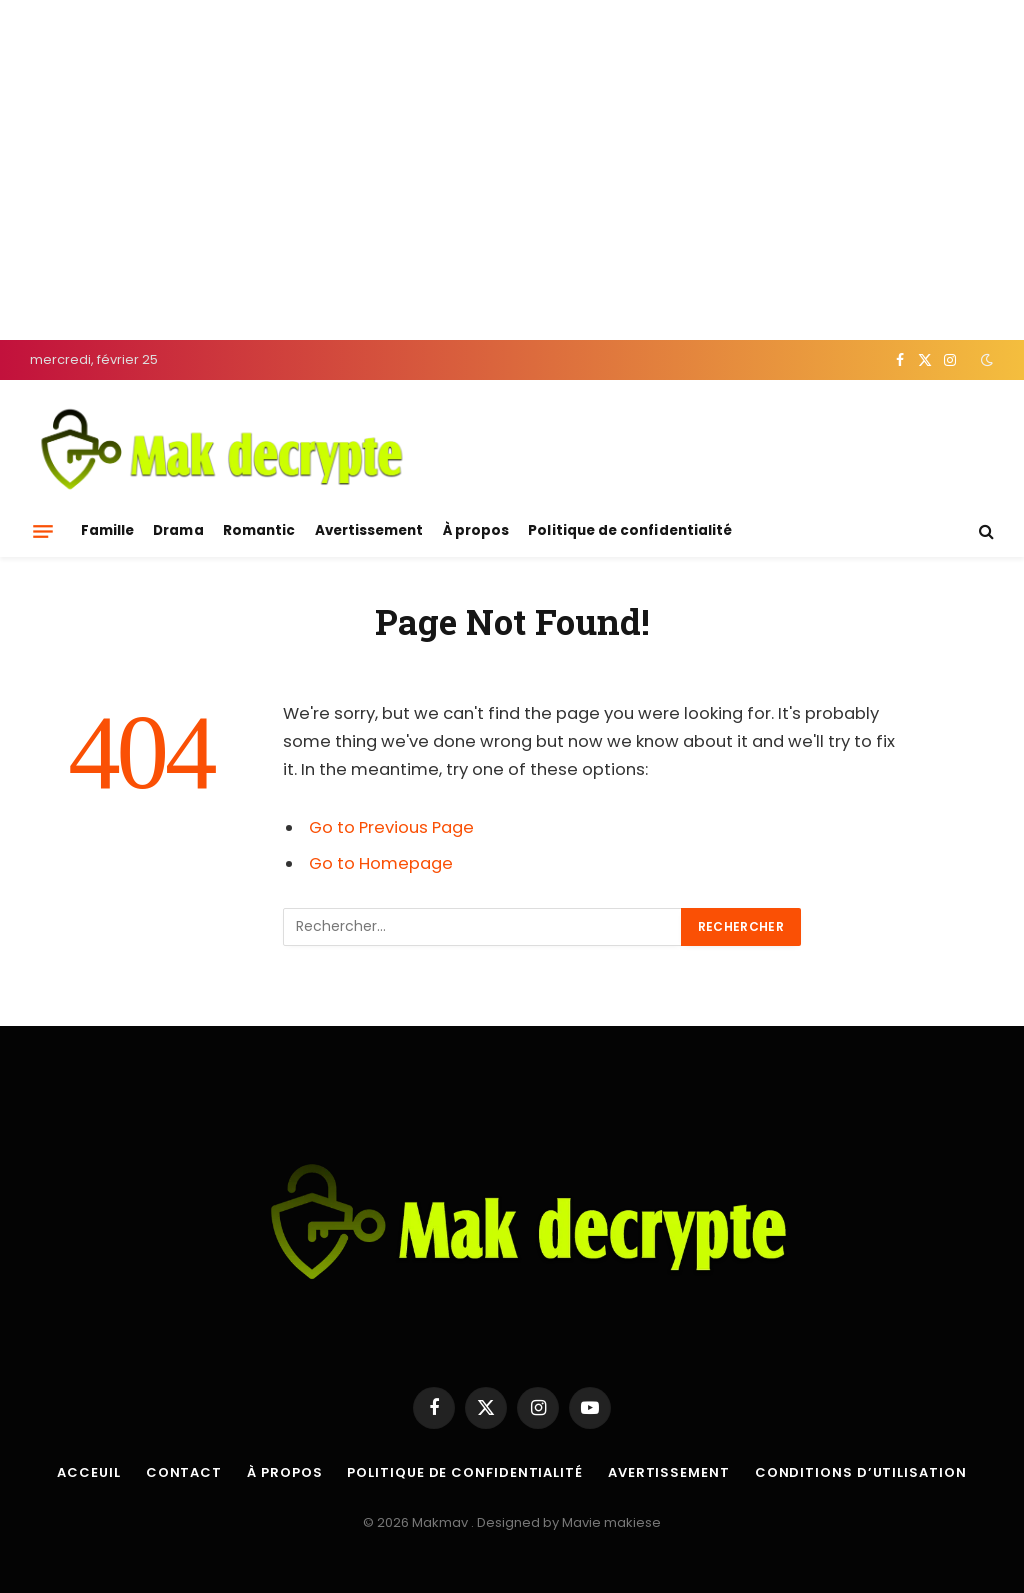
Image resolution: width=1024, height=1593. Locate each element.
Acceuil (88, 1472)
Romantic (259, 530)
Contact (184, 1472)
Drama (178, 530)
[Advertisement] (512, 170)
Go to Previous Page (391, 827)
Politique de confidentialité (630, 530)
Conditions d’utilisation (861, 1472)
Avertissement (369, 530)
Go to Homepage (381, 863)
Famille (107, 530)
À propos (476, 530)
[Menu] (43, 531)
